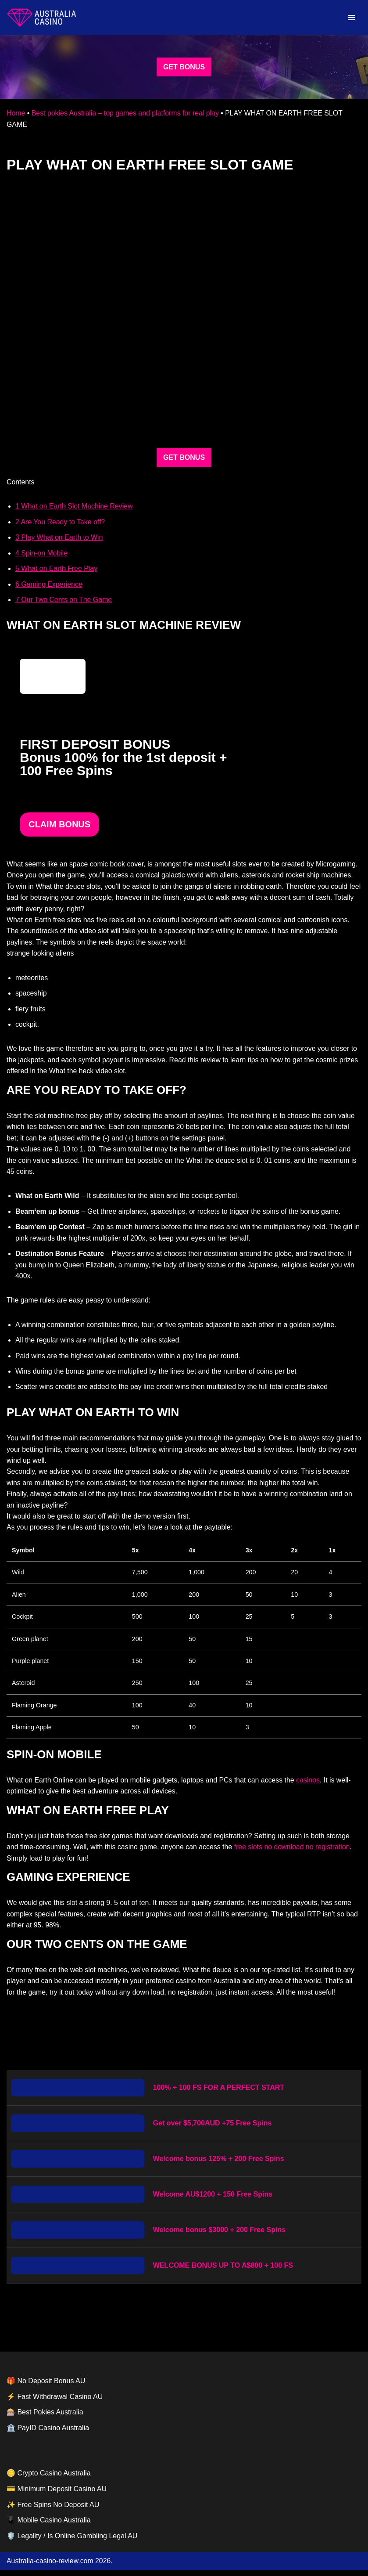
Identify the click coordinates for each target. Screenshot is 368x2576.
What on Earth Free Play (56, 569)
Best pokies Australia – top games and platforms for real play (126, 113)
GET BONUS (184, 67)
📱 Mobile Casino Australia (49, 2525)
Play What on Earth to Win (59, 537)
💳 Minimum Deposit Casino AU (57, 2494)
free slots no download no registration (294, 1852)
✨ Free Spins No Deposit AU (53, 2510)
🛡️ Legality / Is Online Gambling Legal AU (72, 2541)
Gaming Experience (49, 584)
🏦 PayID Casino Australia (48, 2433)
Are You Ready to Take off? (60, 522)
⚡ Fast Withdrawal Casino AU (55, 2402)
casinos (310, 1785)
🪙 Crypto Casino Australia (49, 2478)
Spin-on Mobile (41, 553)
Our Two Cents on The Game (64, 600)
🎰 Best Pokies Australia (45, 2417)
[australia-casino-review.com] (42, 17)
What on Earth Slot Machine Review (74, 506)
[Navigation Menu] (351, 18)
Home (16, 113)
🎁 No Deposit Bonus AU (46, 2386)
